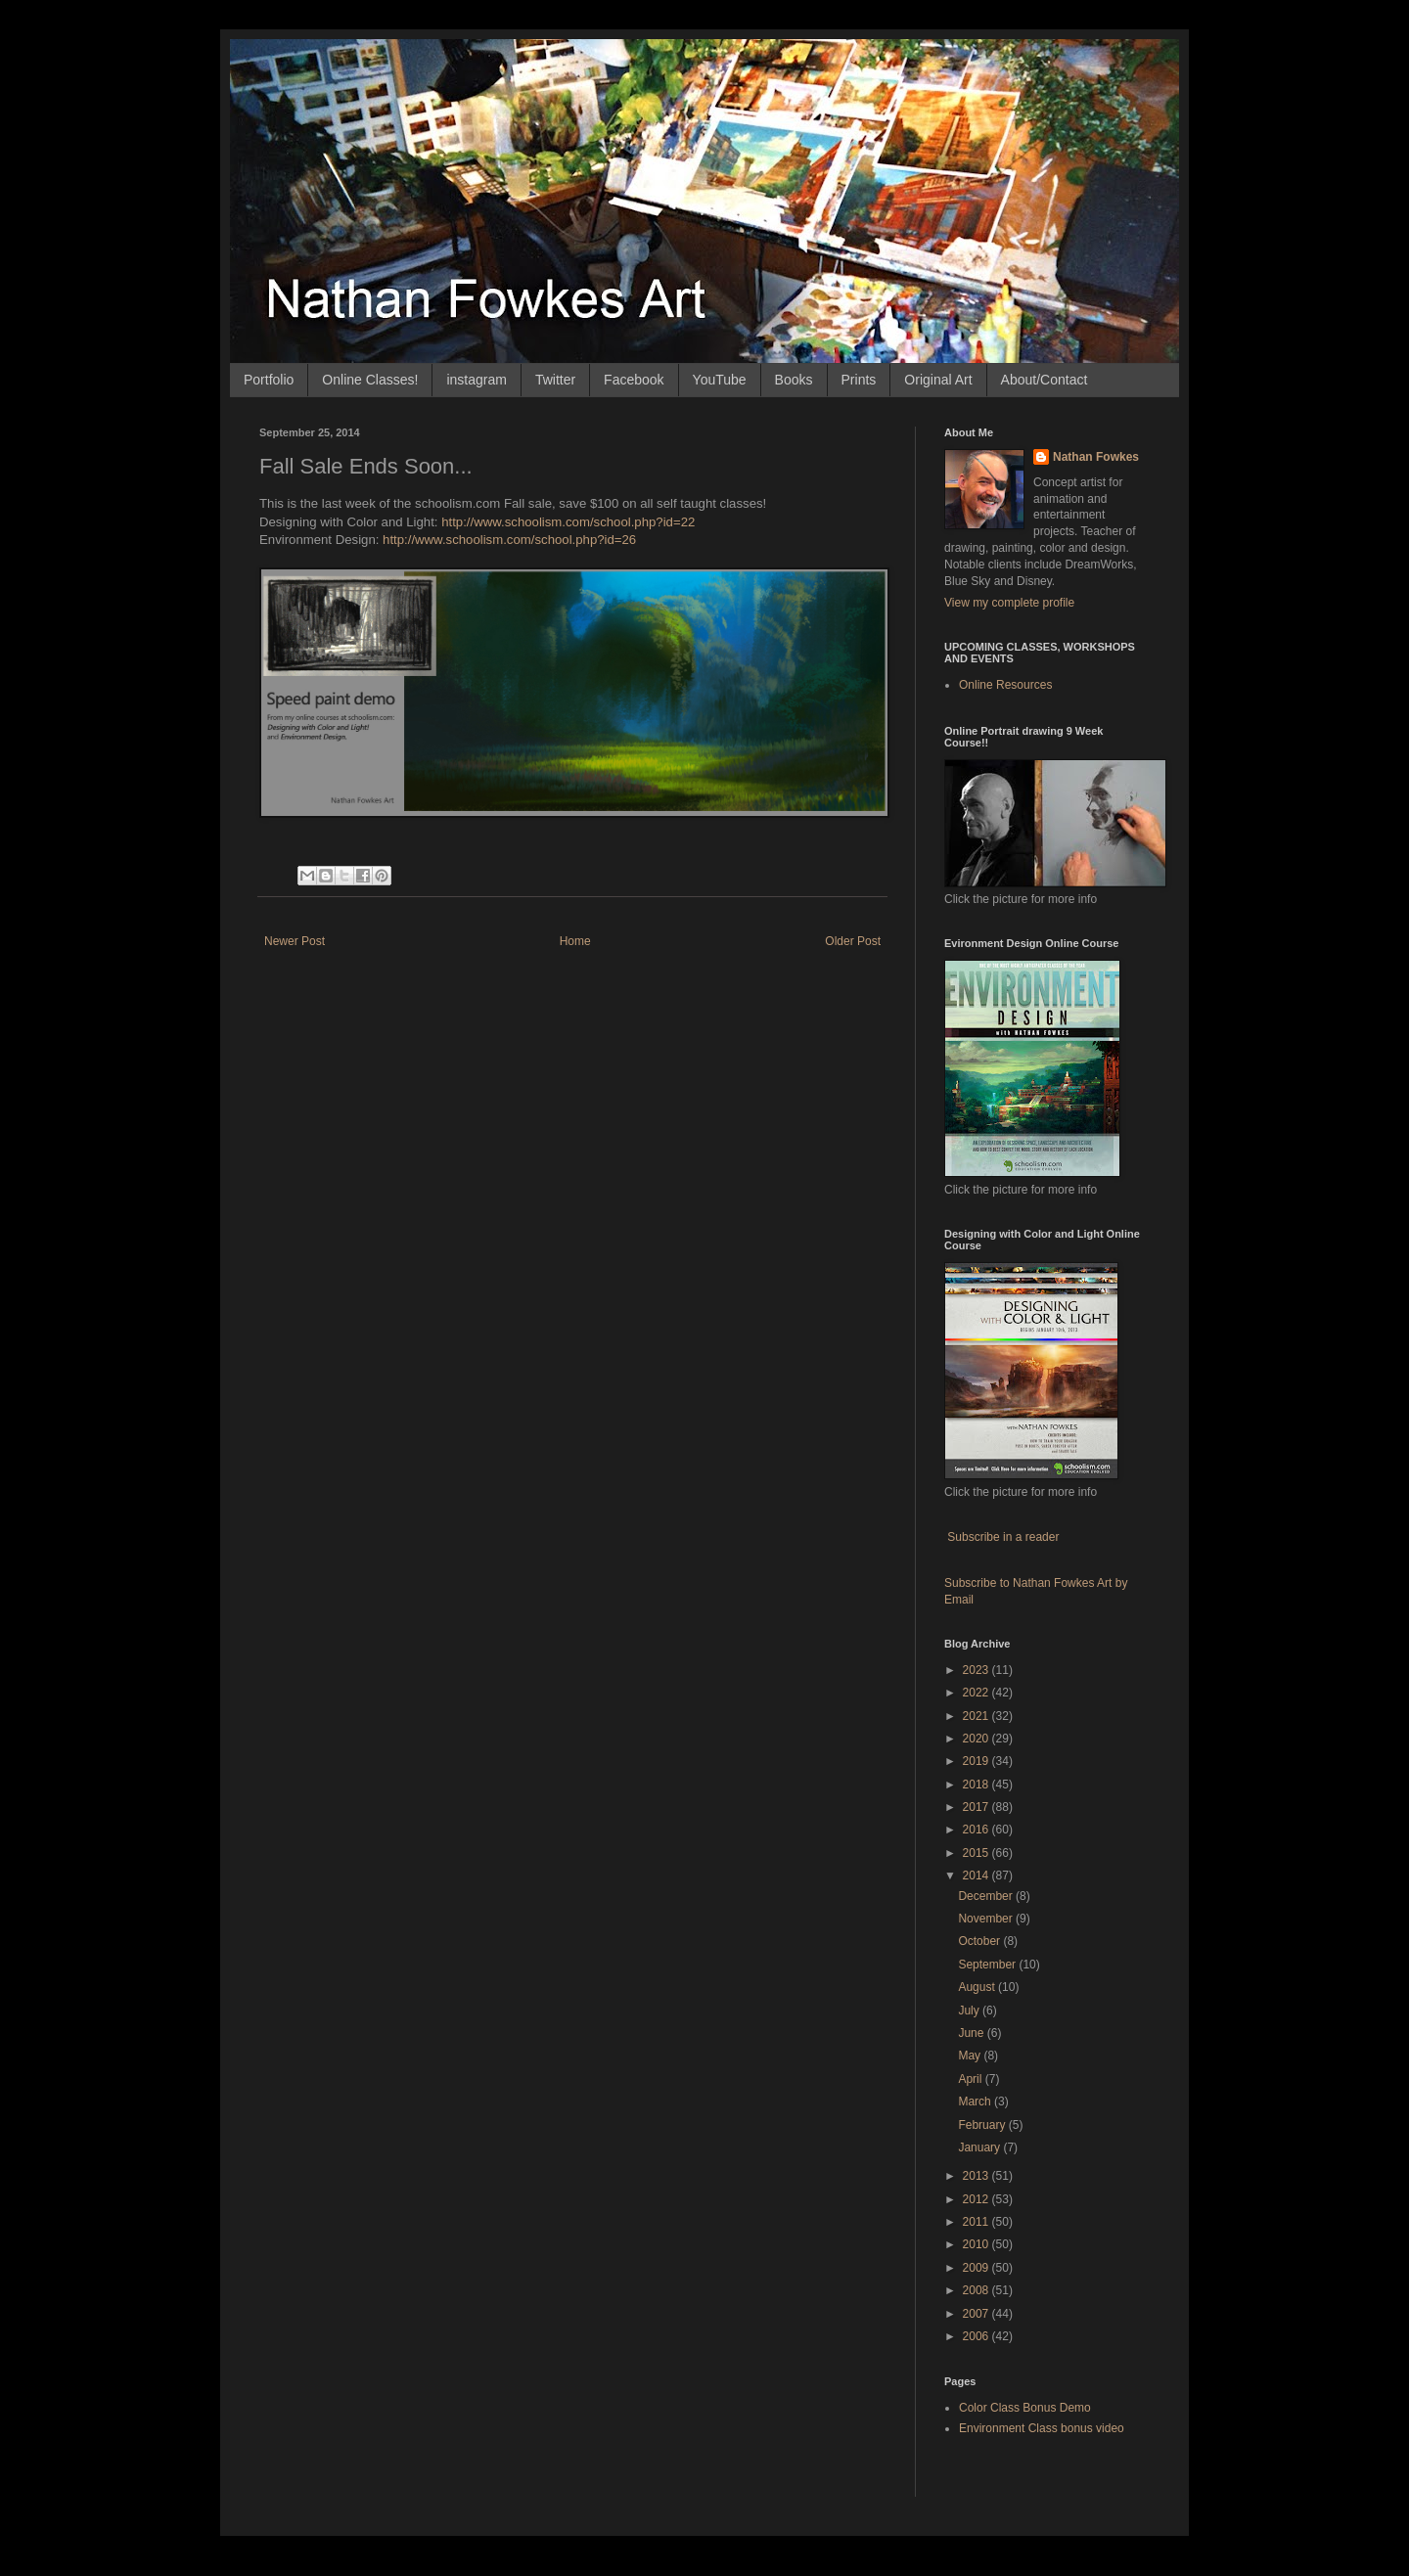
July (970, 2010)
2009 (977, 2268)
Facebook (633, 379)
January (980, 2147)
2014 (977, 1875)
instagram (476, 379)
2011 (977, 2222)
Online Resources (1005, 685)
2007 (977, 2314)
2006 (977, 2336)
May (970, 2055)
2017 (977, 1807)
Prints (859, 379)
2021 (977, 1716)
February (983, 2125)
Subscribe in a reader (1003, 1537)
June (972, 2033)
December (987, 1896)
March (976, 2101)
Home (575, 941)
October (980, 1941)
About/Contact (1044, 379)
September (988, 1964)
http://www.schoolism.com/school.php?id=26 (509, 539)
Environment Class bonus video (1041, 2428)
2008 (977, 2290)
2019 (977, 1761)
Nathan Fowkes (1096, 457)
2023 (977, 1670)
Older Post (853, 941)
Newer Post (294, 941)
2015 (977, 1853)
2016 (977, 1829)
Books (794, 379)
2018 (977, 1784)
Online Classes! (370, 379)
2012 (977, 2199)
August (978, 1987)
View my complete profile (1009, 603)
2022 (977, 1692)
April (971, 2079)
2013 (977, 2176)
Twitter (555, 379)
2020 (977, 1738)
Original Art (938, 379)
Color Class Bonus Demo (1025, 2408)
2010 (977, 2244)
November (987, 1918)
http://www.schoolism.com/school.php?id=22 (568, 522)
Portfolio (269, 379)
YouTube (720, 379)
